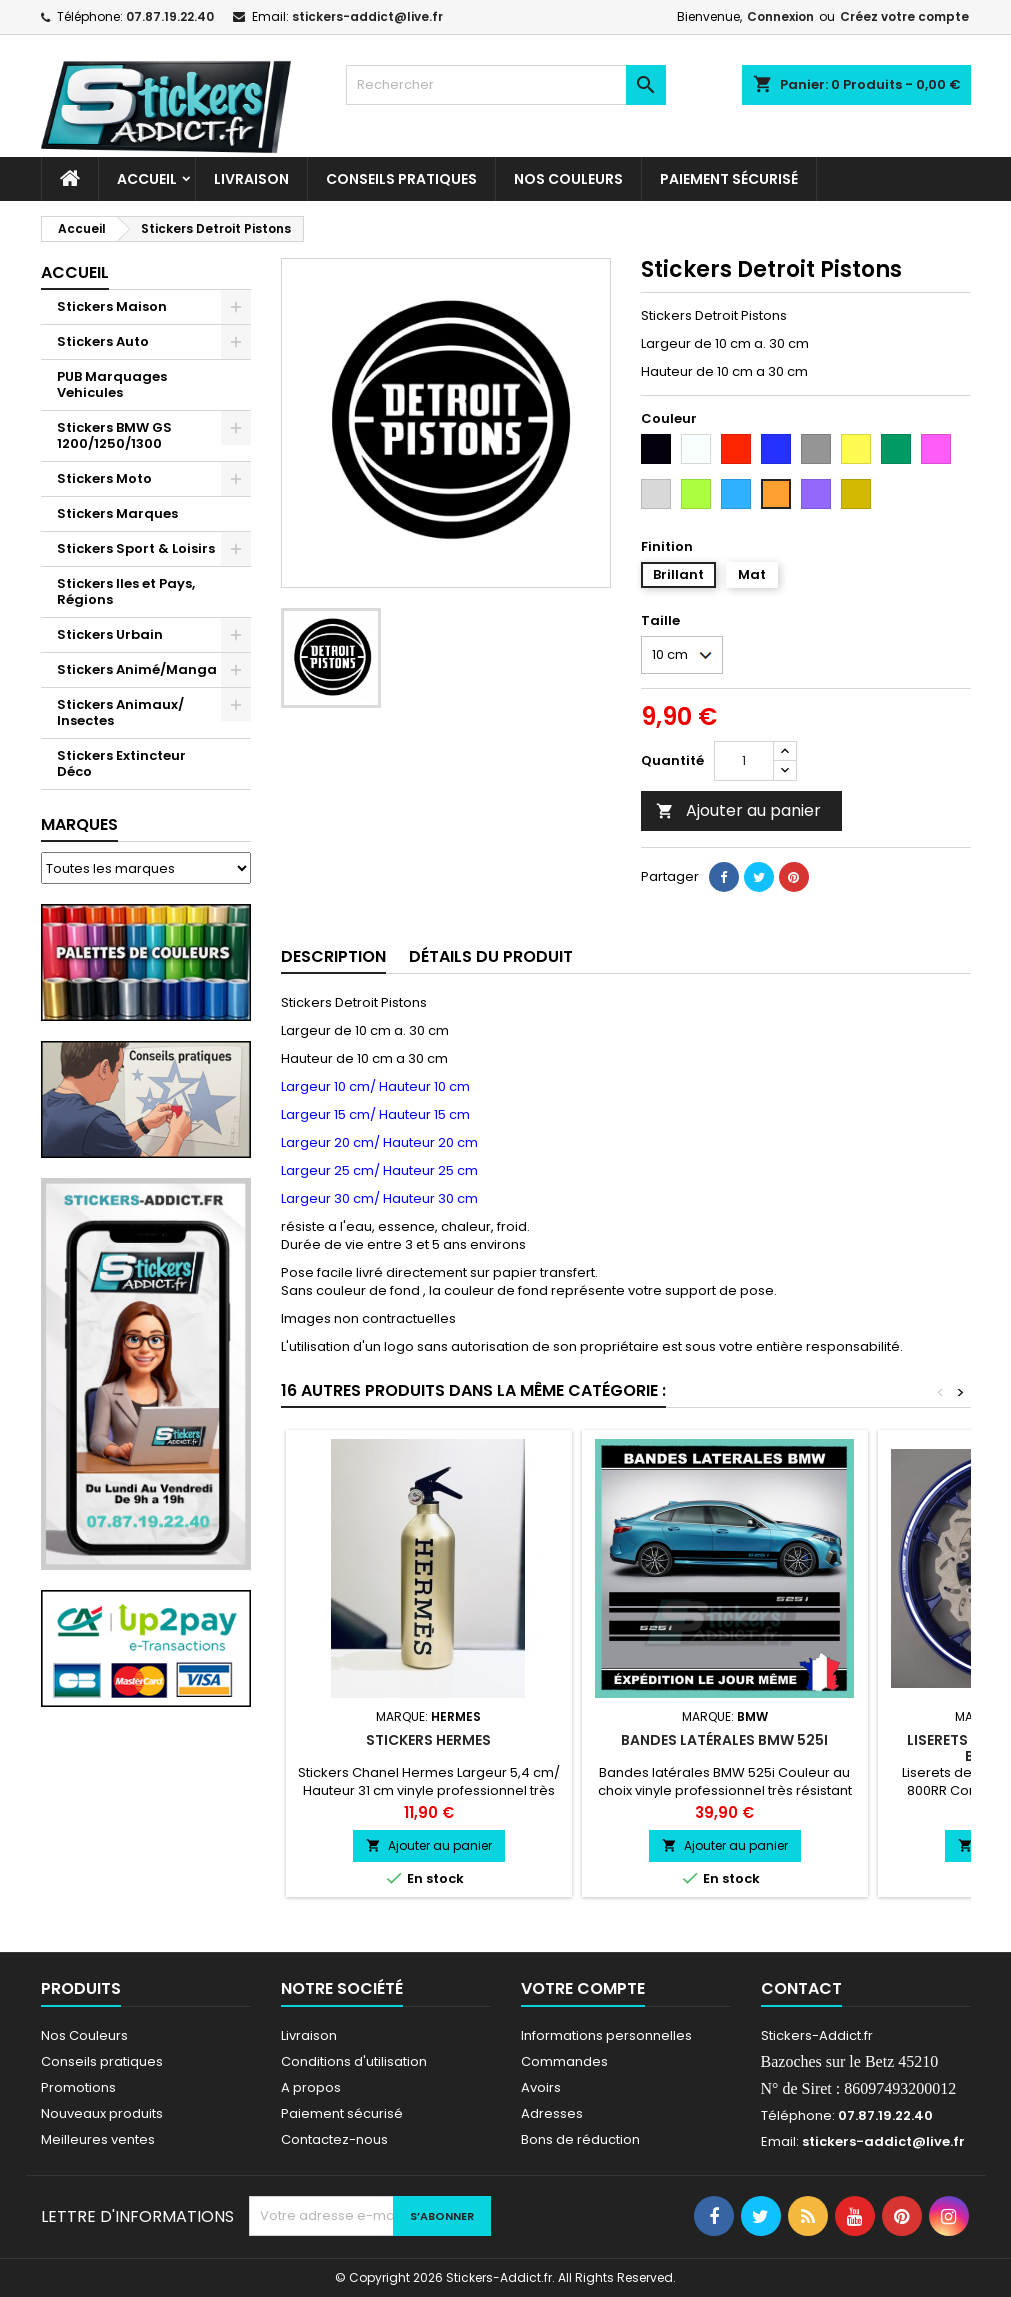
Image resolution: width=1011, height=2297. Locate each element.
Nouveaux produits (102, 2113)
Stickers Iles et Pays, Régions (126, 591)
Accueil (147, 179)
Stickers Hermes (428, 1740)
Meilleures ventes (98, 2139)
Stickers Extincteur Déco (121, 763)
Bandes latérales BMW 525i (724, 1740)
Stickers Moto (104, 478)
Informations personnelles (606, 2035)
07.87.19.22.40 (170, 16)
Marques (79, 824)
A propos (311, 2087)
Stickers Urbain (110, 634)
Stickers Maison (112, 306)
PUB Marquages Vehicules (112, 384)
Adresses (552, 2113)
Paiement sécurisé (729, 179)
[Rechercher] (506, 85)
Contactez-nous (334, 2139)
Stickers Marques (117, 513)
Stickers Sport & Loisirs (136, 548)
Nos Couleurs (568, 179)
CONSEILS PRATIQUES (401, 179)
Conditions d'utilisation (354, 2061)
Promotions (78, 2087)
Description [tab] (333, 956)
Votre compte (583, 1988)
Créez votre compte (904, 16)
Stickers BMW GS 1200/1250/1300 (114, 435)
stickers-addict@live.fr (367, 16)
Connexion (780, 16)
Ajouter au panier (738, 810)
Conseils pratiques (102, 2061)
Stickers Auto (103, 341)
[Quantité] (744, 761)
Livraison (251, 179)
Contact (801, 1988)
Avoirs (541, 2087)
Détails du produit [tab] (491, 956)
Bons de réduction (580, 2139)
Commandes (564, 2061)
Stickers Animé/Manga (137, 669)
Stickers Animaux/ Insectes (120, 712)
